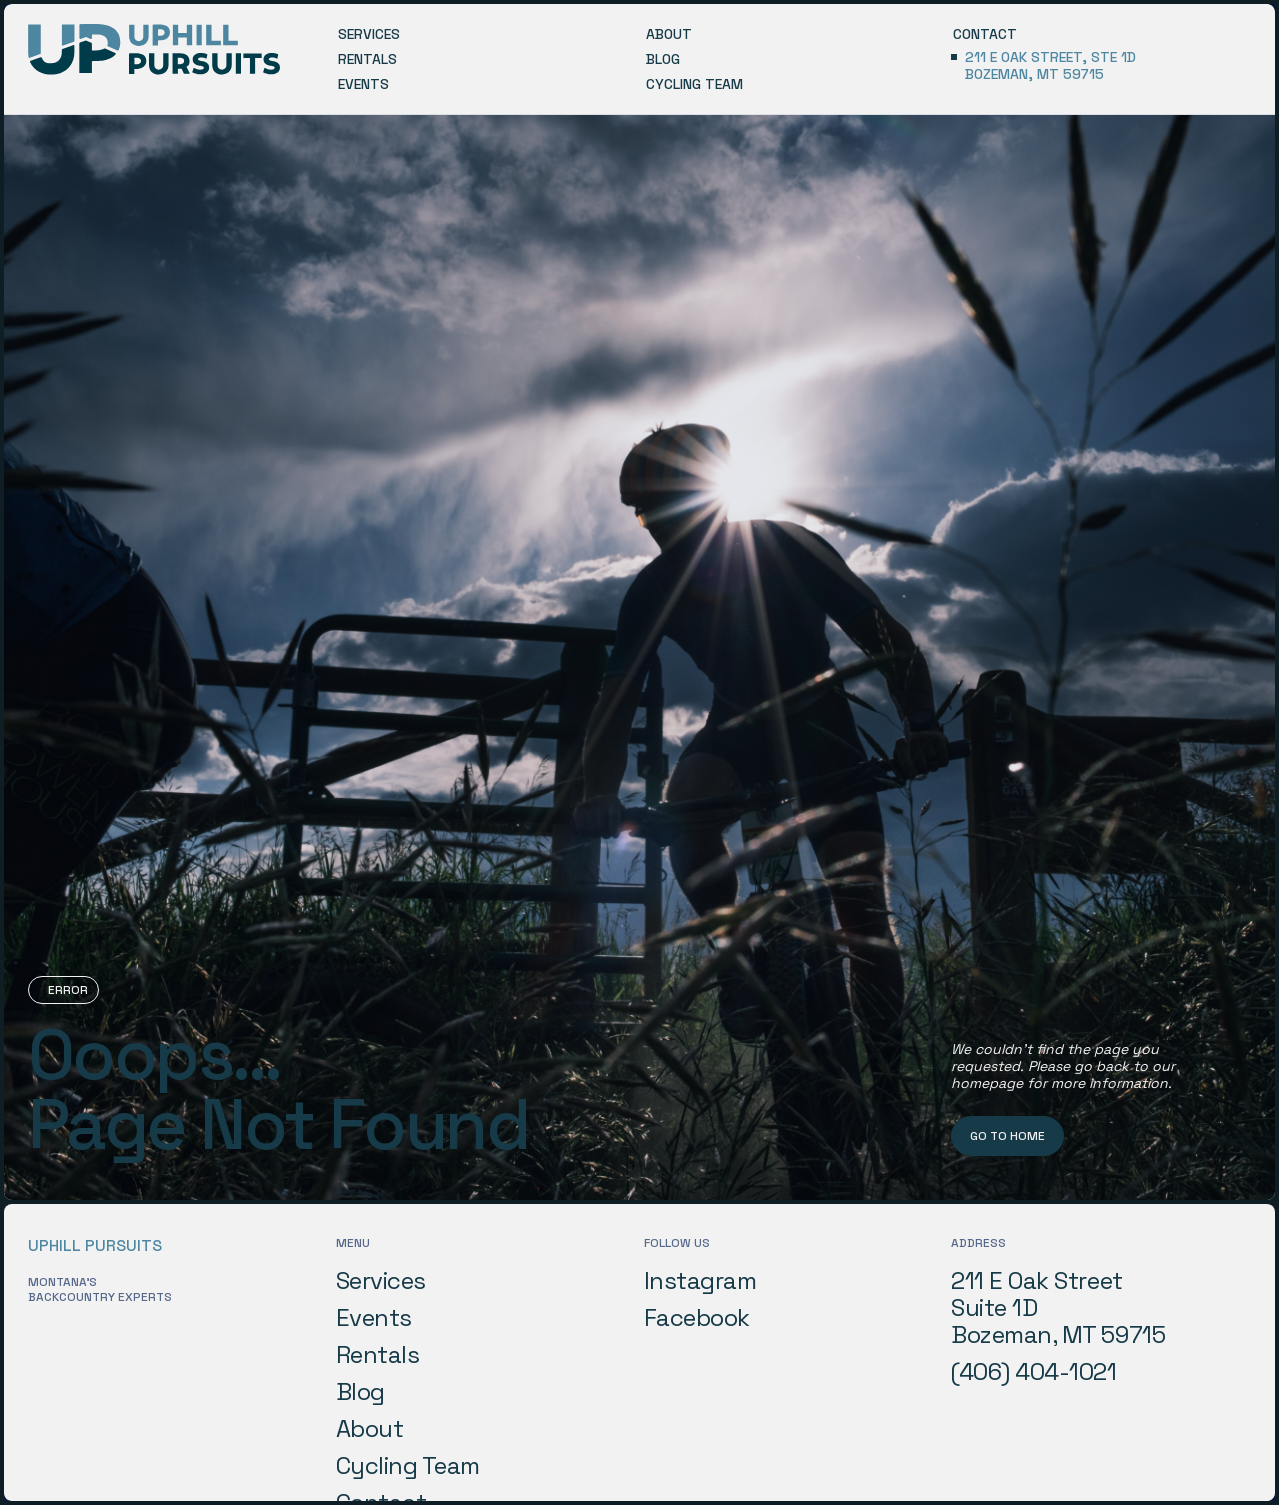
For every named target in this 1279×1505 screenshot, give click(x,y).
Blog (360, 1392)
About (370, 1429)
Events (374, 1318)
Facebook (697, 1318)
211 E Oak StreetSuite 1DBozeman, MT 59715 (1058, 1308)
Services (381, 1281)
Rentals (378, 1355)
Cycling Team (408, 1466)
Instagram (700, 1281)
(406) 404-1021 (1033, 1372)
